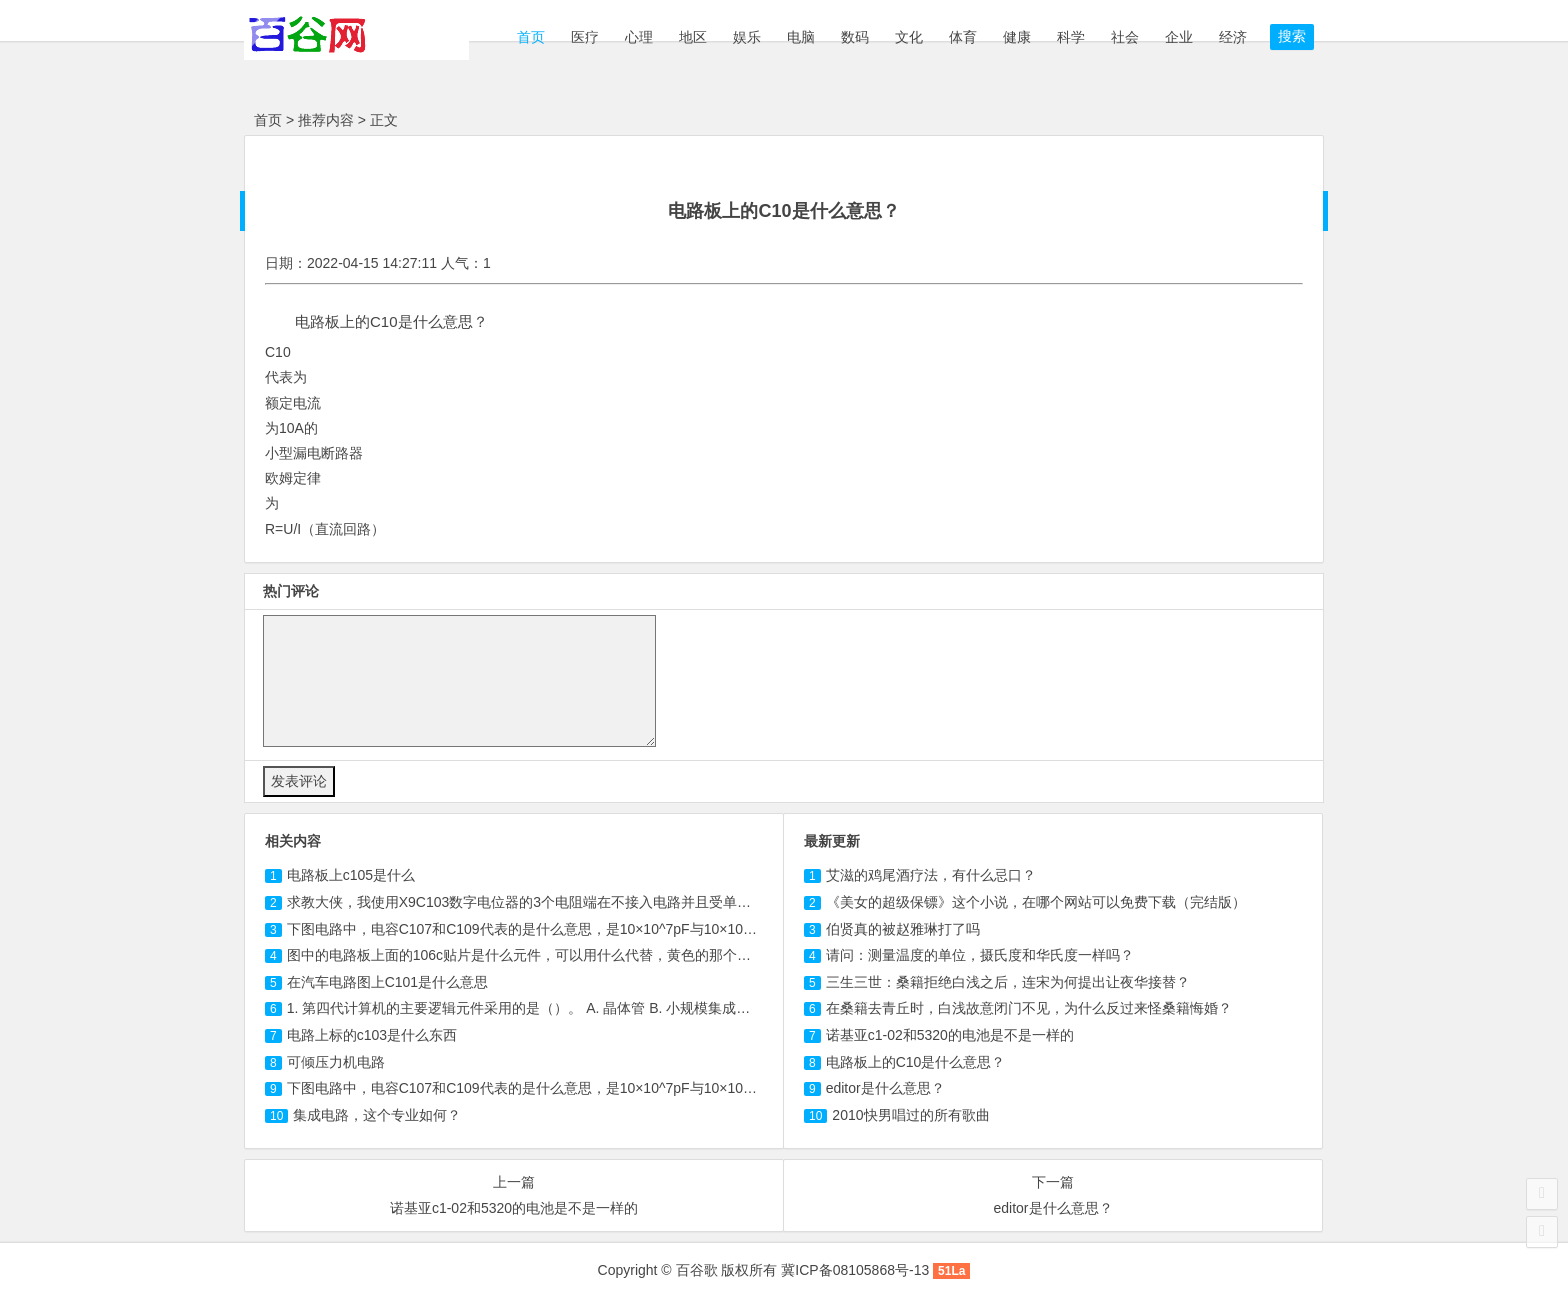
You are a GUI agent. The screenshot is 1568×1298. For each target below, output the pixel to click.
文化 (909, 37)
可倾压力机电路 (336, 1062)
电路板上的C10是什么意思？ (916, 1062)
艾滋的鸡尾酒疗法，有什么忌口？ (931, 875)
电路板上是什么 (351, 875)
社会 (1125, 37)
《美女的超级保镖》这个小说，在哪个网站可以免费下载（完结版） (1036, 902)
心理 (639, 37)
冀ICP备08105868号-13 (855, 1270)
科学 (1071, 37)
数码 (855, 37)
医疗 (585, 37)
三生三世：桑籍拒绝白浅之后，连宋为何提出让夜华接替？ (1008, 982)
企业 (1179, 37)
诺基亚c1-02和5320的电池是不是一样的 (950, 1035)
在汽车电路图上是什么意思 (387, 982)
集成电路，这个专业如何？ (377, 1115)
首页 (529, 37)
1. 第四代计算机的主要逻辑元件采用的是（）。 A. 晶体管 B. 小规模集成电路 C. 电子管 (557, 1008)
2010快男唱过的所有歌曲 (910, 1115)
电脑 (801, 37)
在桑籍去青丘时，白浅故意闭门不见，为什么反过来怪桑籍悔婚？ (1029, 1008)
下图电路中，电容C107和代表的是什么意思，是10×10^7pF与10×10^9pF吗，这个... (564, 929)
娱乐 (747, 37)
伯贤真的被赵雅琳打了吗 (903, 929)
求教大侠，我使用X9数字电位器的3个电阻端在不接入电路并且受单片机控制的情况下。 (575, 902)
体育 (963, 37)
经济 (1233, 37)
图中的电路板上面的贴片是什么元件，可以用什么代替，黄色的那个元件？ (533, 955)
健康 (1017, 37)
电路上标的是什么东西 (372, 1035)
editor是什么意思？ (885, 1088)
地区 (693, 37)
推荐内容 (326, 120)
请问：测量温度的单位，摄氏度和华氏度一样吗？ (980, 955)
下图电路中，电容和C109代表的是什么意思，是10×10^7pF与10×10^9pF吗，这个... (564, 1088)
